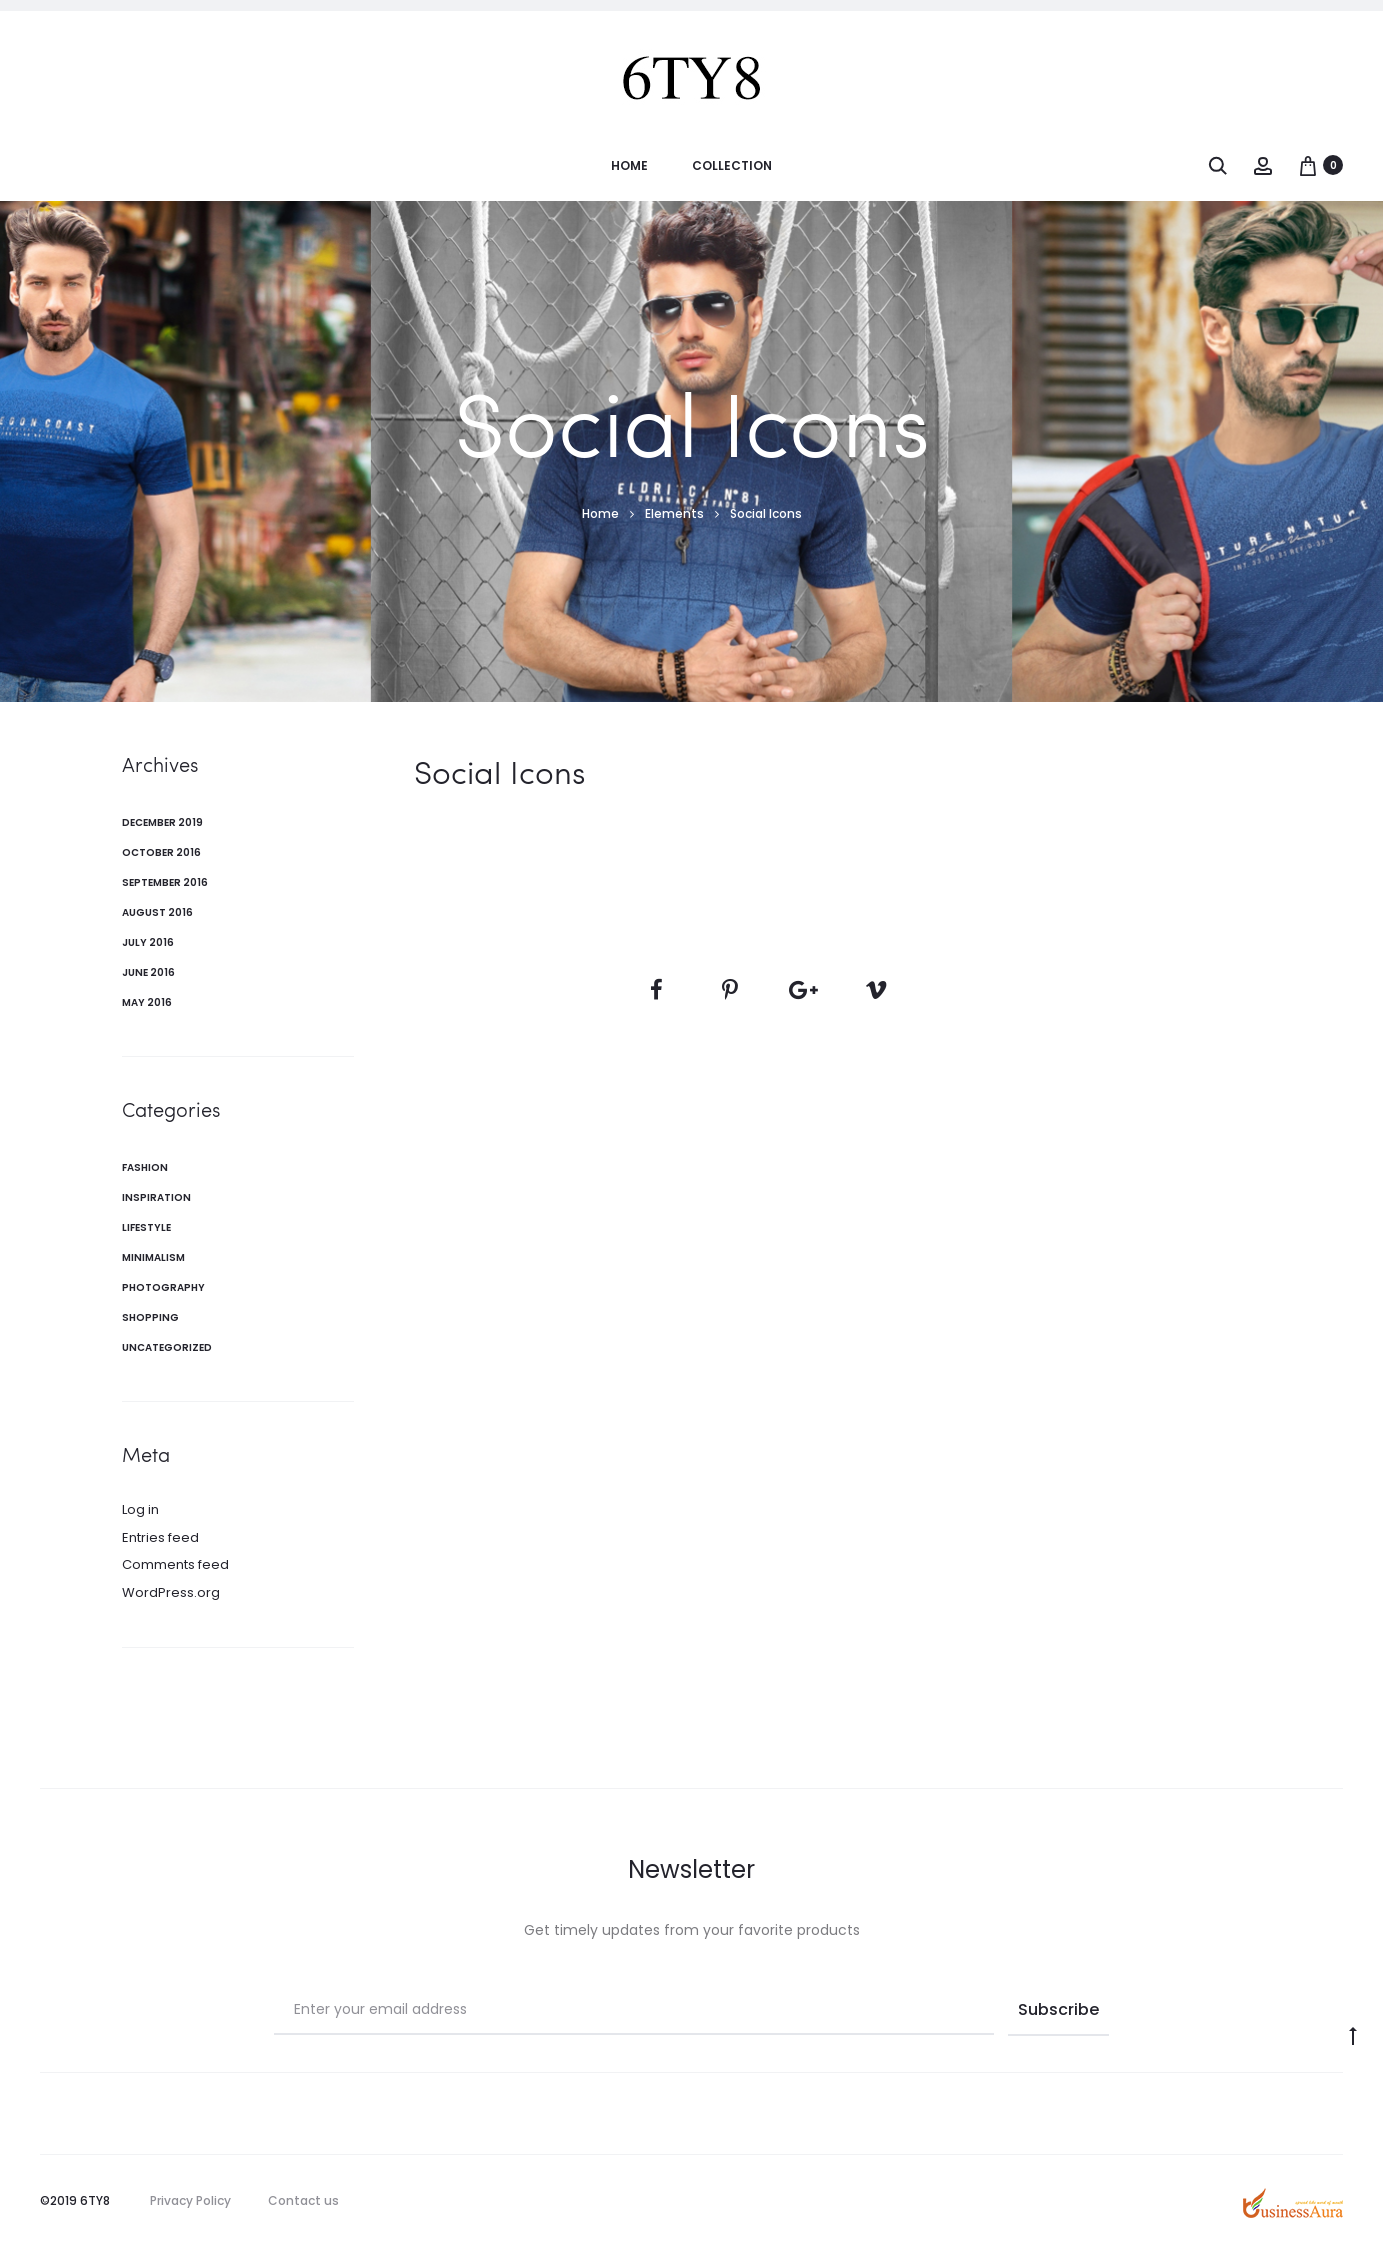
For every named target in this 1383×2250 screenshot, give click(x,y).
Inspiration (156, 1197)
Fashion (145, 1167)
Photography (163, 1287)
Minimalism (153, 1257)
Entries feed (160, 1537)
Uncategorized (167, 1347)
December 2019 (162, 822)
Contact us (303, 2200)
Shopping (150, 1317)
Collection (732, 165)
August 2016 (157, 912)
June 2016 (148, 972)
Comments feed (175, 1564)
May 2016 (147, 1002)
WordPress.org (171, 1592)
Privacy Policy (190, 2200)
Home (629, 165)
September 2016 (165, 882)
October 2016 (161, 852)
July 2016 (148, 942)
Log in (140, 1509)
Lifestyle (146, 1227)
